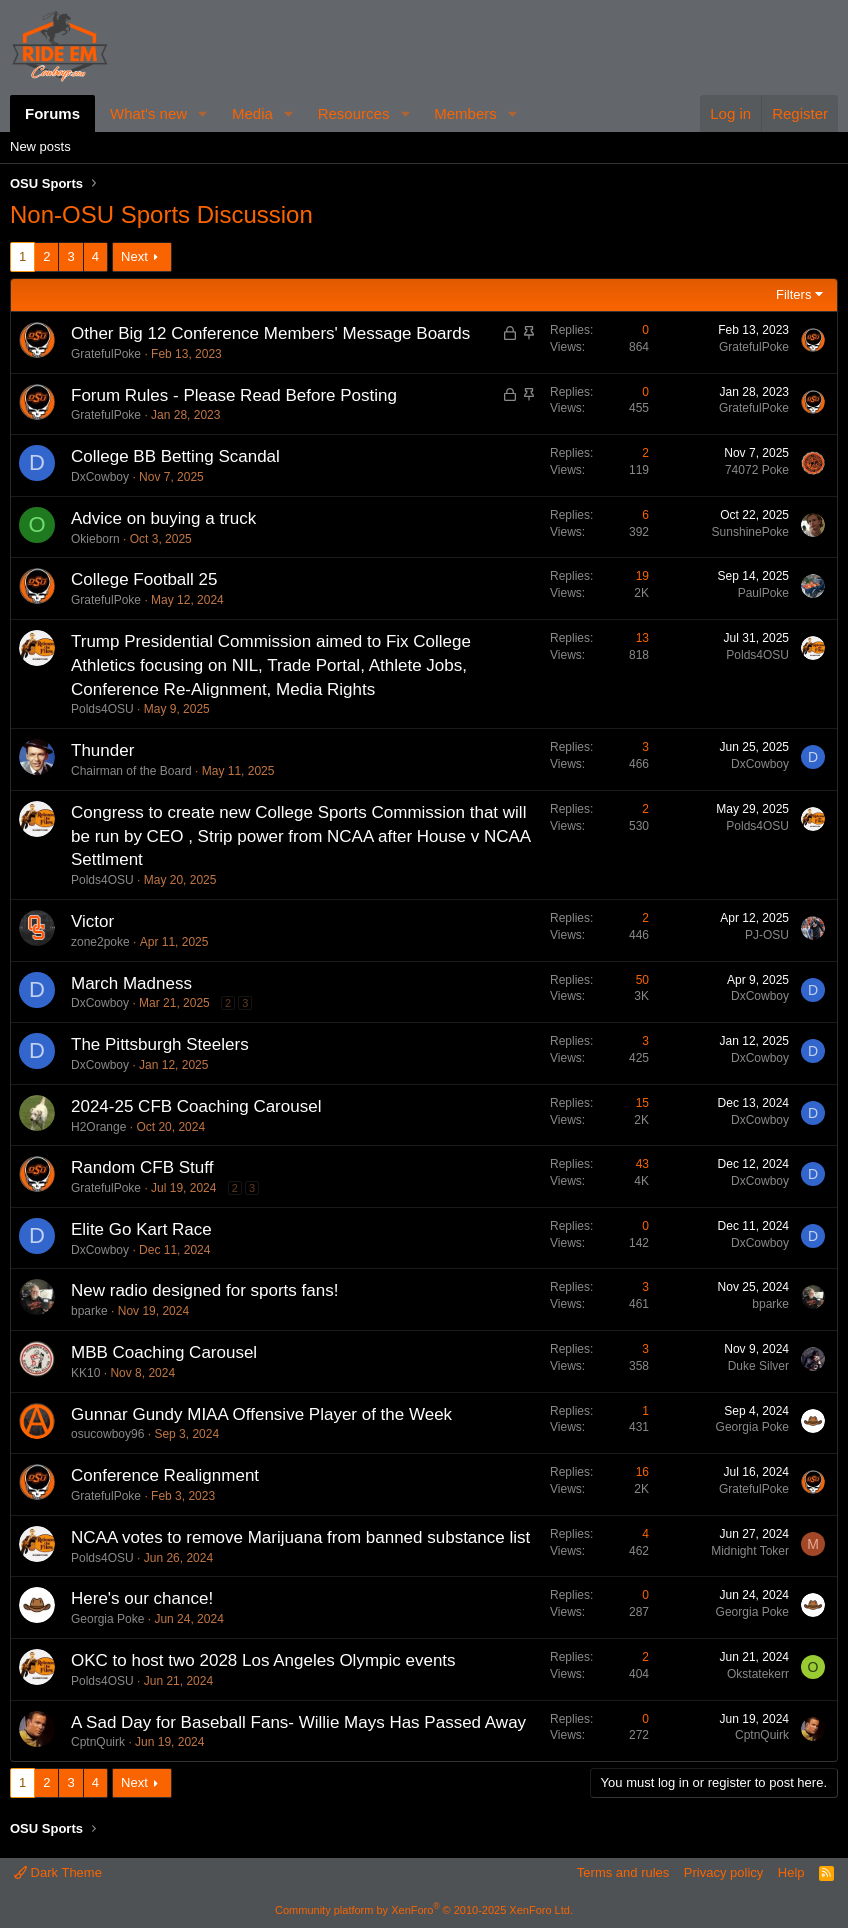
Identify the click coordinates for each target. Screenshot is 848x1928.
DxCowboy (100, 477)
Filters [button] (793, 294)
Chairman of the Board (131, 771)
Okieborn (95, 539)
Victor (92, 921)
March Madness (131, 983)
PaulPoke (763, 593)
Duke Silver (758, 1366)
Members (465, 113)
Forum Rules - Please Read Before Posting (234, 395)
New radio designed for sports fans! (204, 1290)
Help (791, 1872)
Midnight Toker (750, 1551)
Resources (354, 113)
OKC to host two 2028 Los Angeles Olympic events (263, 1660)
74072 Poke (757, 470)
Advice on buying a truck (163, 518)
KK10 (85, 1373)
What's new (148, 113)
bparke (89, 1311)
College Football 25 (144, 579)
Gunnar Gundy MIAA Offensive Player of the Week (261, 1414)
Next (134, 256)
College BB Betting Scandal (175, 456)
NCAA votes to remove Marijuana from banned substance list (300, 1537)
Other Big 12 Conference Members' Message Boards (270, 333)
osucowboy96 (107, 1434)
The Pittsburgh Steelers (160, 1044)
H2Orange (98, 1127)
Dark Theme (58, 1872)
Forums (52, 113)
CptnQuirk (98, 1742)
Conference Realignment (165, 1475)
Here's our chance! (142, 1598)
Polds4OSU (102, 709)
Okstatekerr (758, 1674)
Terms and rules (623, 1872)
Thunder (102, 750)
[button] (203, 113)
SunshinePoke (750, 532)
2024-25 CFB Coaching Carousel (196, 1106)
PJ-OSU (767, 935)
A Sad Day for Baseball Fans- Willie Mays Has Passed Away (298, 1722)
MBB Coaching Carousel (164, 1352)
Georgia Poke (752, 1427)
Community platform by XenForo (424, 1910)
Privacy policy (723, 1872)
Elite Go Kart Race (141, 1229)
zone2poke (100, 942)
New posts (40, 146)
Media (252, 113)
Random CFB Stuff (142, 1167)
